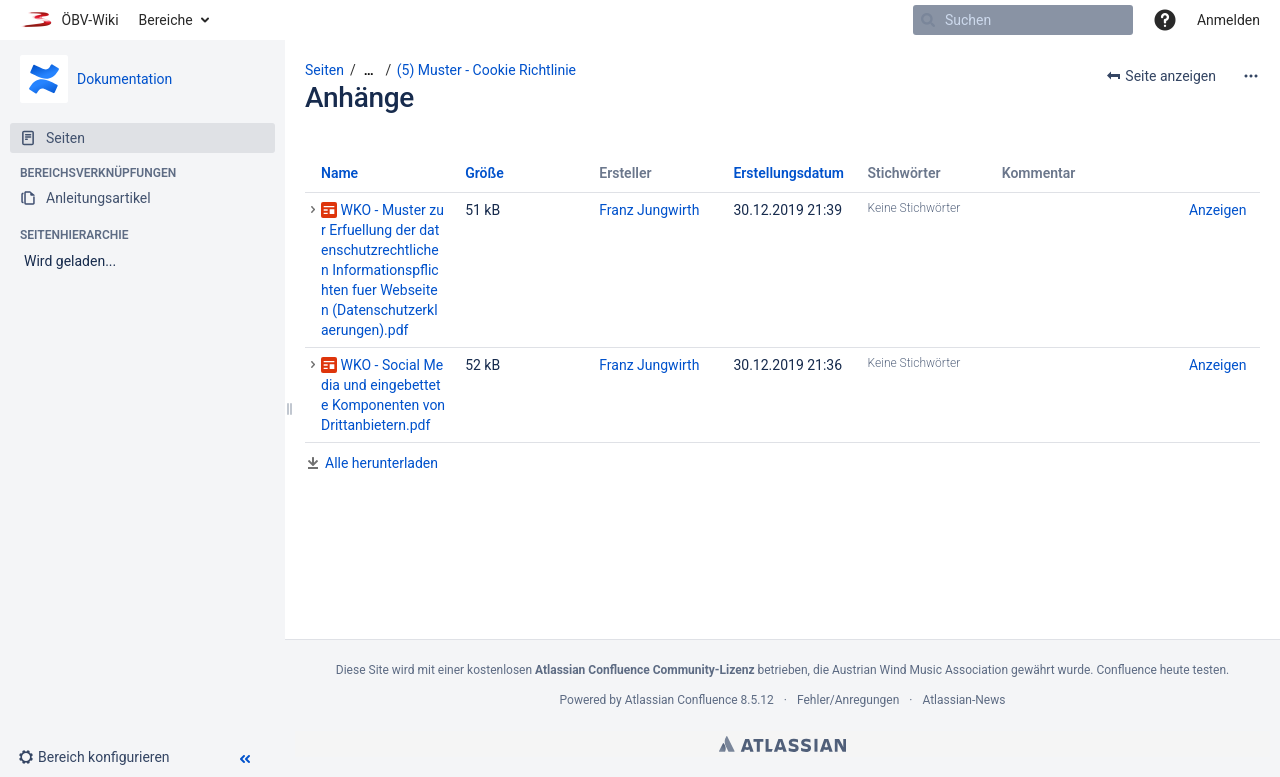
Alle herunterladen (381, 463)
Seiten (324, 70)
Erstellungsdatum (788, 173)
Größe (484, 173)
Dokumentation (124, 79)
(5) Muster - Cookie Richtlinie (486, 70)
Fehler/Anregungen (848, 700)
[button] (1165, 20)
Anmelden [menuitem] (1228, 20)
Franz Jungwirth (649, 210)
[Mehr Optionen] (1251, 76)
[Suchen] (928, 20)
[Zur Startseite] (69, 20)
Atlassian (782, 744)
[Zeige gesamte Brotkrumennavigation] (369, 70)
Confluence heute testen (1161, 670)
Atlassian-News (963, 700)
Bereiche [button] (166, 20)
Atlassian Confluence (681, 700)
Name (339, 173)
